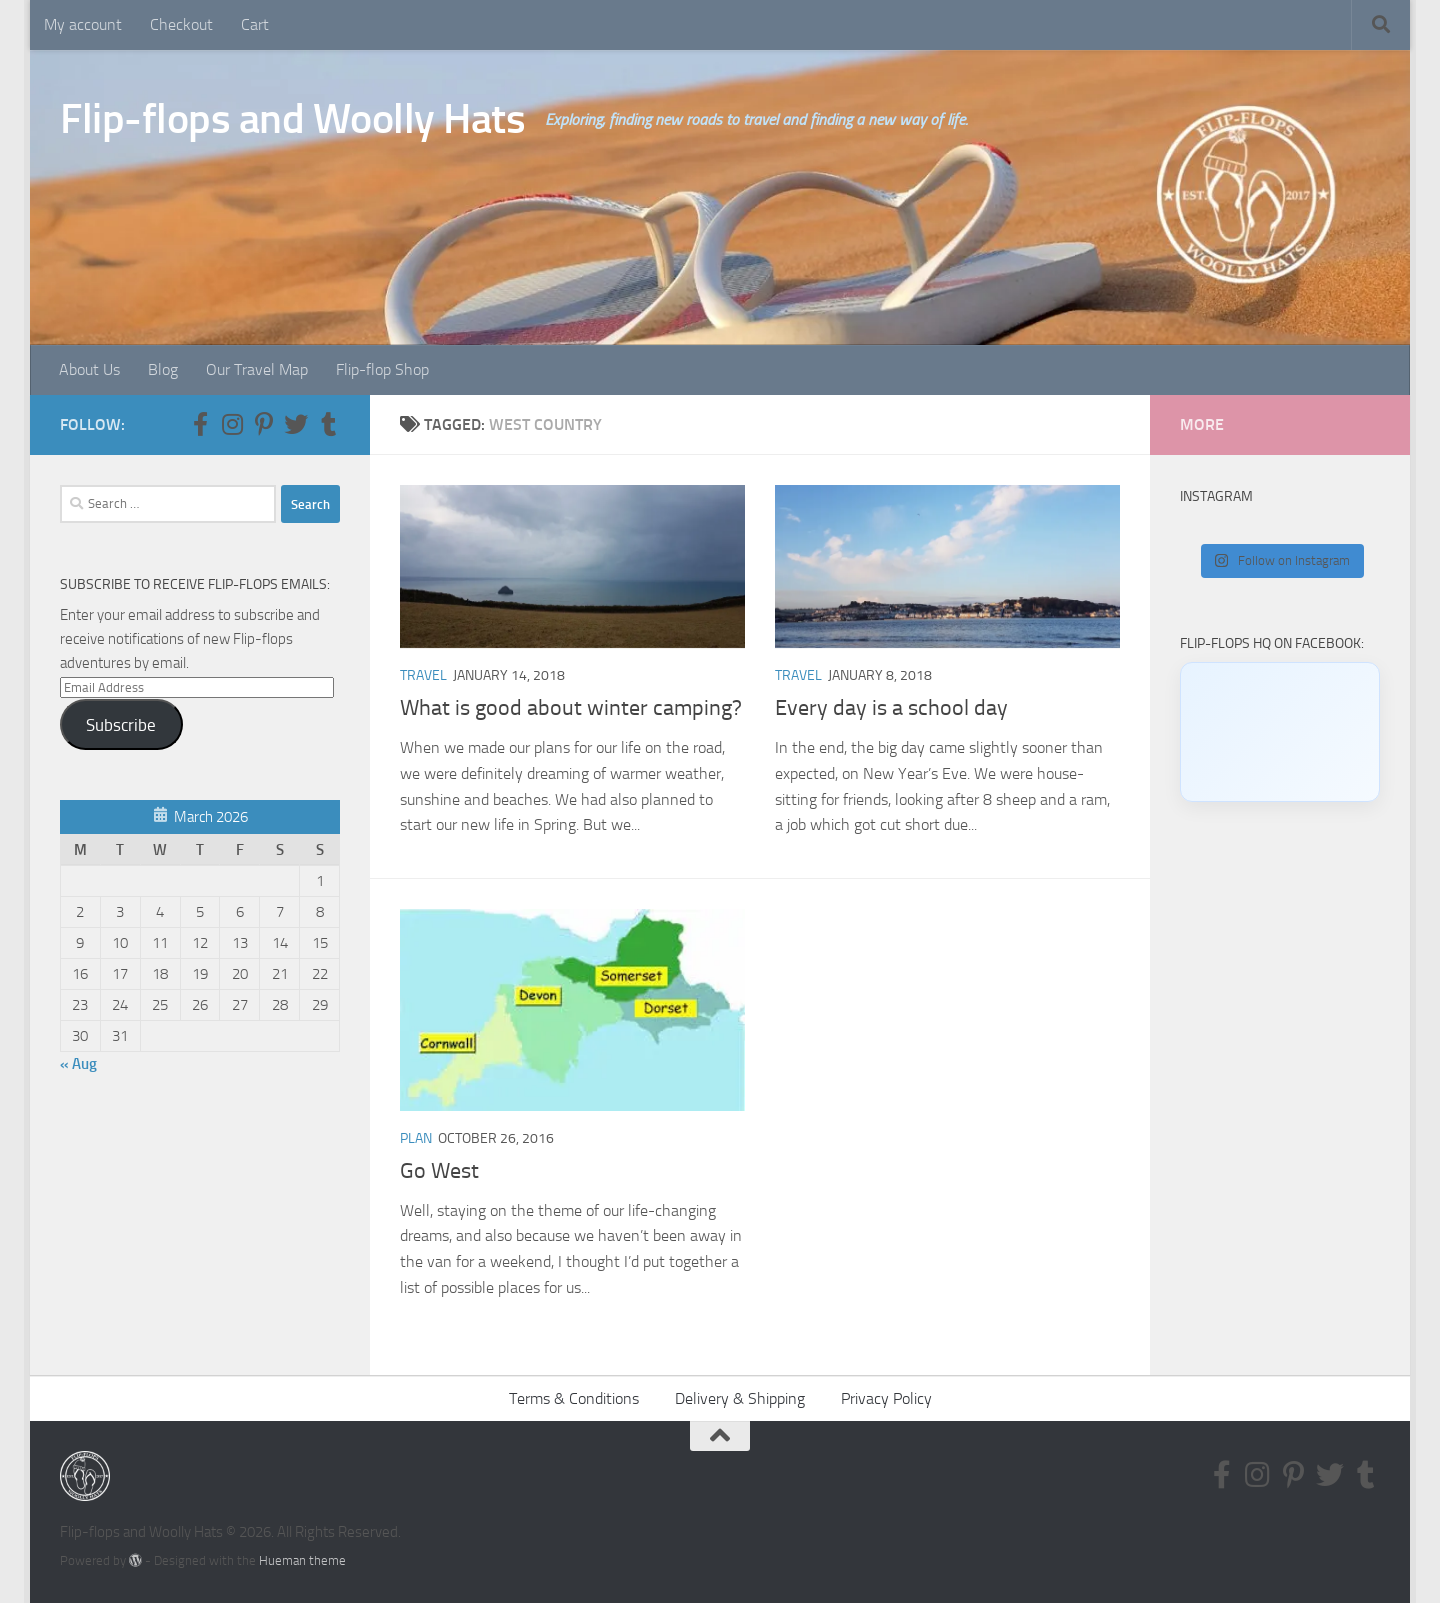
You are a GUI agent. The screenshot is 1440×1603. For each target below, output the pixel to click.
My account (83, 24)
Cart (255, 24)
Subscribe (121, 725)
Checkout (181, 24)
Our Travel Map (257, 369)
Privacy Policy (886, 1398)
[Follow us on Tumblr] (328, 424)
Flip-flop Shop (382, 369)
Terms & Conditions (574, 1398)
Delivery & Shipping (740, 1398)
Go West (439, 1171)
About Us (89, 369)
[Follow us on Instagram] (232, 424)
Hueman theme (302, 1560)
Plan (416, 1138)
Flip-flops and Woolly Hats (292, 119)
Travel (423, 675)
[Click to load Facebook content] (1280, 732)
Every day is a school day (891, 708)
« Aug (78, 1064)
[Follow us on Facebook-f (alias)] (200, 424)
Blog (163, 369)
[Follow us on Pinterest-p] (264, 424)
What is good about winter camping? (571, 708)
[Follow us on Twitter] (296, 424)
